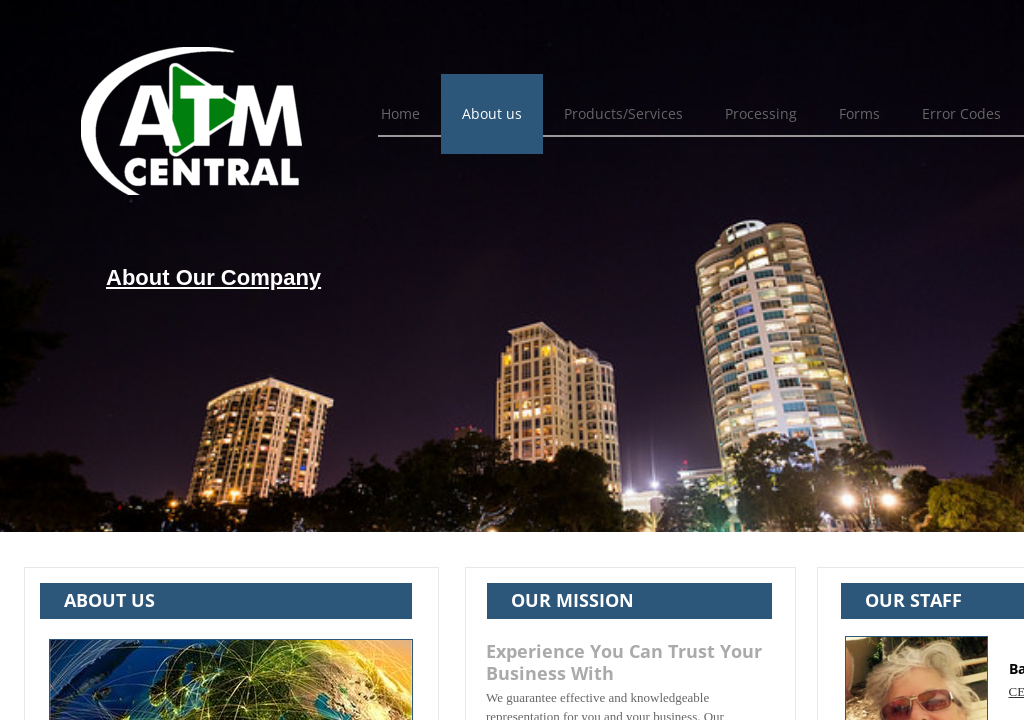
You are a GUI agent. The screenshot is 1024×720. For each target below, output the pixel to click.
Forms (859, 113)
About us (492, 113)
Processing (761, 113)
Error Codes (961, 113)
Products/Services (623, 113)
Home (400, 113)
